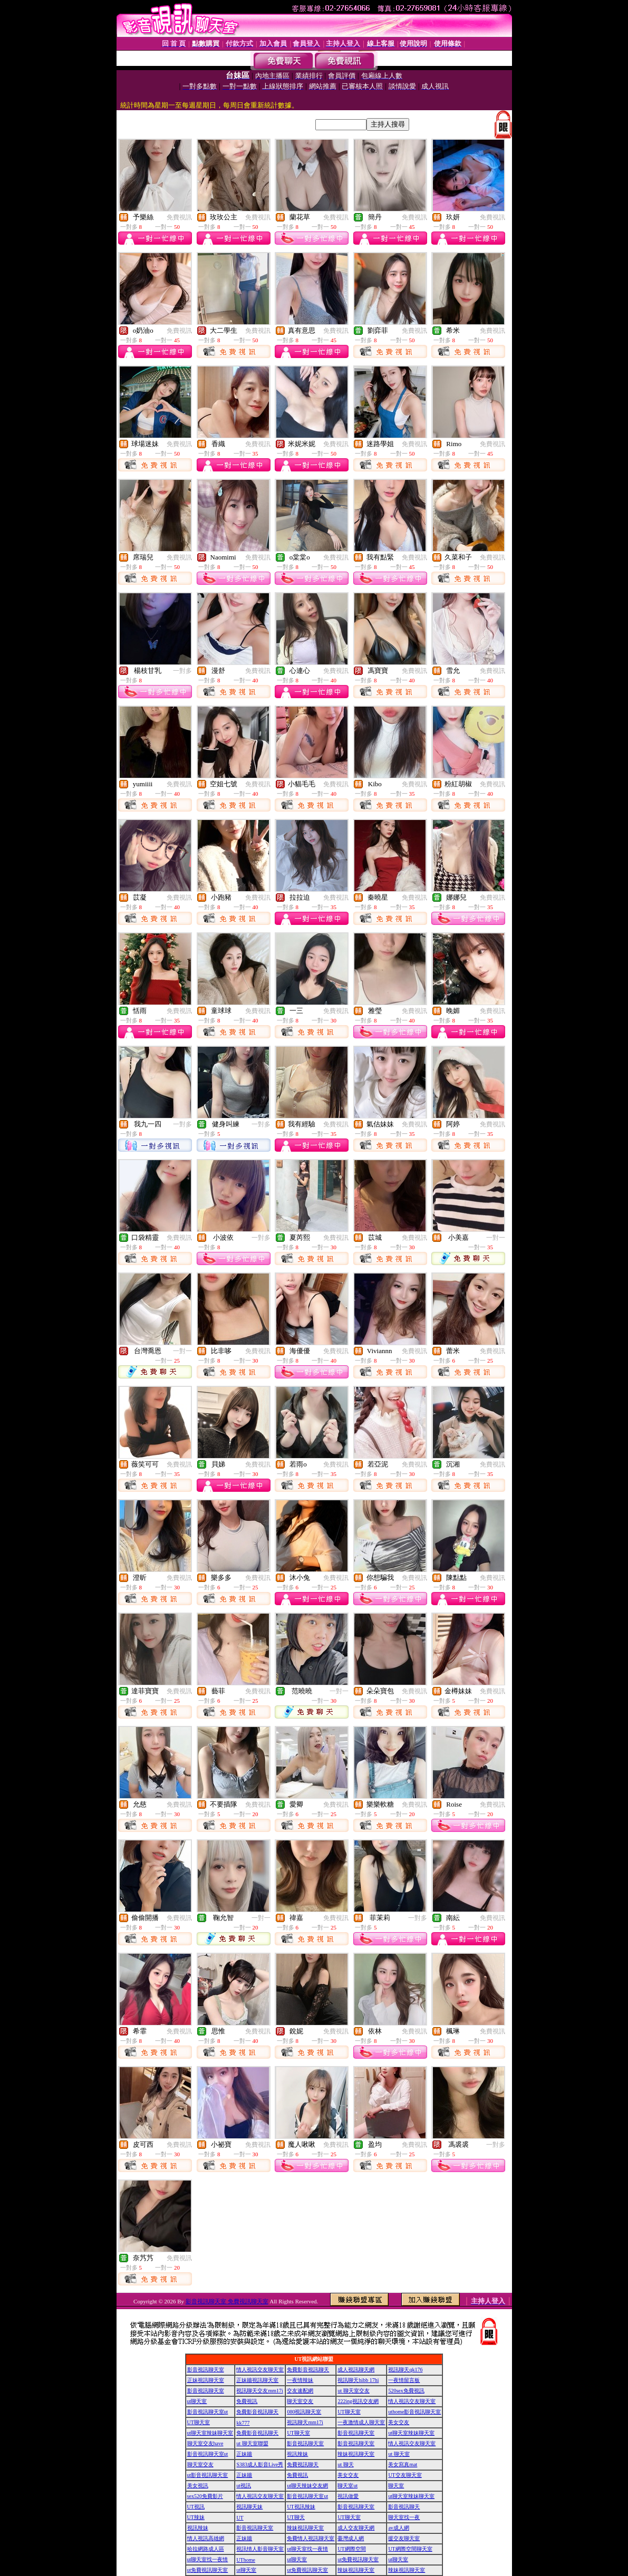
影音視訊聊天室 (205, 2369)
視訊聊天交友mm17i (259, 2391)
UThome (245, 2560)
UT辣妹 (196, 2517)
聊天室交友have (205, 2443)
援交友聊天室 (404, 2538)
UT (239, 2518)
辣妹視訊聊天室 (355, 2454)
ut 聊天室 (398, 2454)
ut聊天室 (197, 2401)
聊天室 (396, 2485)
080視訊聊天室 (304, 2412)
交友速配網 (300, 2391)
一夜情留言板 (404, 2380)
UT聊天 (295, 2517)
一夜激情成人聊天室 (361, 2422)
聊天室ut (347, 2485)
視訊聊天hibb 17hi (358, 2380)
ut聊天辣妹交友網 (307, 2485)
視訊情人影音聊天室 (260, 2549)
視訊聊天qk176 (405, 2369)
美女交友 (398, 2422)
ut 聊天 (345, 2464)
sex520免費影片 (205, 2496)
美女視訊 (197, 2485)
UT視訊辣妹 (301, 2507)
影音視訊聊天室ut (207, 2412)
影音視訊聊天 (404, 2507)
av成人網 (398, 2528)
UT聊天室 (348, 2412)
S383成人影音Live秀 (259, 2464)
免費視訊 (179, 217)
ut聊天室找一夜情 (307, 2549)
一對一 (495, 1237)
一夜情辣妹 (300, 2380)
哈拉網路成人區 (205, 2549)
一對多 (182, 670)
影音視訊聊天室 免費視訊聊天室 (227, 2301)
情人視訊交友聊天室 (260, 2369)
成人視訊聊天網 (355, 2369)
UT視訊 (196, 2507)
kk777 (242, 2423)
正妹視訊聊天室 (205, 2380)
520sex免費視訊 (406, 2391)
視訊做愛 (348, 2496)
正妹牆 (244, 2454)
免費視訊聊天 (302, 2464)
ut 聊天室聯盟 (252, 2443)
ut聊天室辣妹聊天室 (210, 2433)
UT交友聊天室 (404, 2475)
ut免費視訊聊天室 (358, 2559)
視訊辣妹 (297, 2454)
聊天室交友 (300, 2401)
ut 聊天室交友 (353, 2391)
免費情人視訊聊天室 (310, 2538)
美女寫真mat (402, 2464)
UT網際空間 (351, 2549)
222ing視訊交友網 (358, 2401)
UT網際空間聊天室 (410, 2549)
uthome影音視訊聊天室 (414, 2412)
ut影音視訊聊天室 (207, 2475)
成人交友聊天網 (355, 2528)
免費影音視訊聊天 (308, 2369)
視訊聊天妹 (249, 2507)
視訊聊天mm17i (305, 2422)
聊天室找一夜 (404, 2517)
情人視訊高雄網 (205, 2538)
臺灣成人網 (350, 2538)
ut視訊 (243, 2485)
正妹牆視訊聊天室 (257, 2380)
